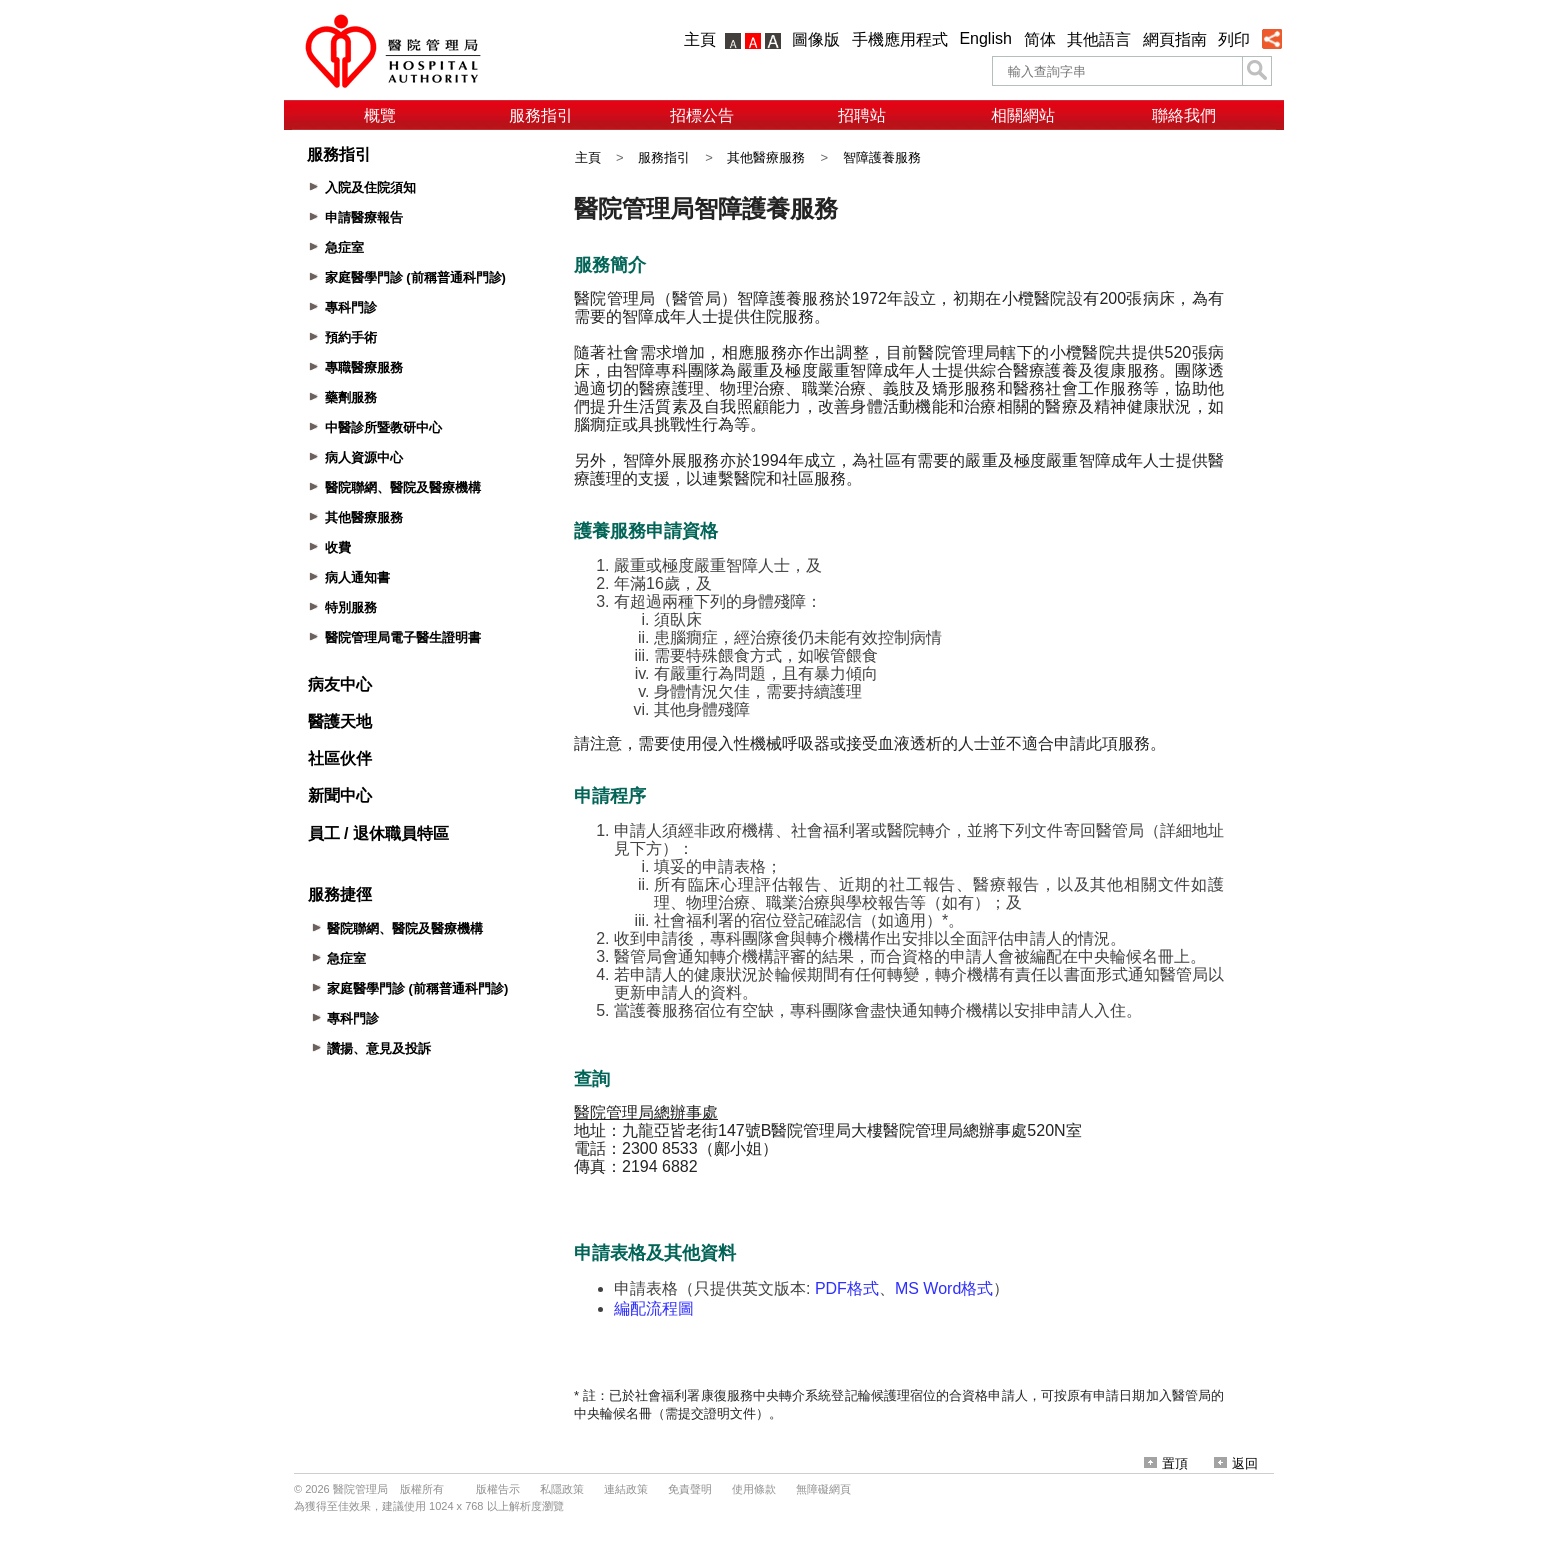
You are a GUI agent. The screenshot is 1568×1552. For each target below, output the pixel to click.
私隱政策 (562, 1489)
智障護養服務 (882, 157)
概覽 (380, 115)
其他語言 (1099, 39)
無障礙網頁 (823, 1489)
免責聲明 (690, 1489)
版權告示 (498, 1489)
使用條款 (754, 1489)
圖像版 (816, 39)
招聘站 (862, 115)
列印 (1234, 39)
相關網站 (1023, 115)
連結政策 (626, 1489)
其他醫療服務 (766, 157)
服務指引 (541, 115)
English (985, 38)
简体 (1040, 39)
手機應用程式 (900, 39)
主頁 (700, 39)
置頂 (1166, 1463)
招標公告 (702, 115)
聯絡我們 (1184, 115)
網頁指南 (1175, 39)
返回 (1236, 1463)
